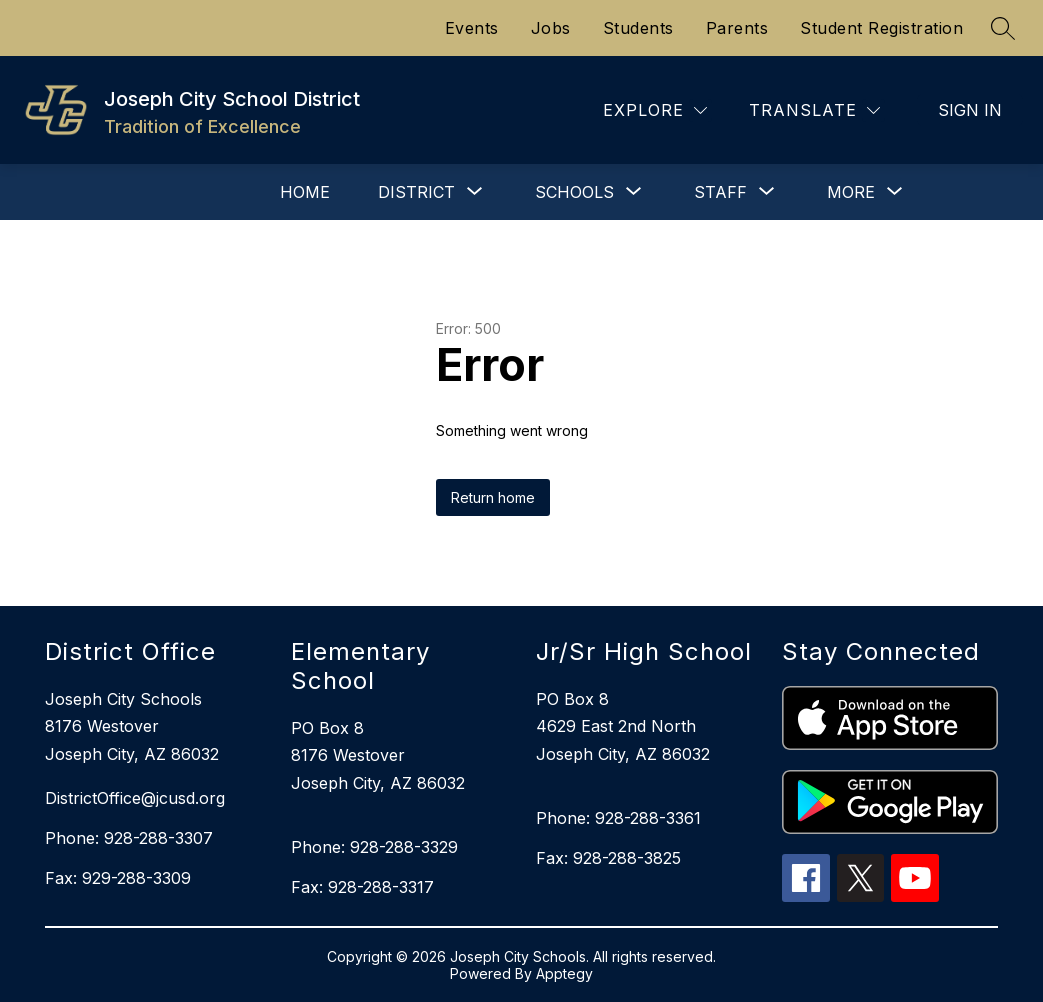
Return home (493, 497)
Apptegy (564, 973)
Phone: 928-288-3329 (374, 847)
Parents (737, 28)
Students (638, 28)
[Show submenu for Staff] (720, 192)
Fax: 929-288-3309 (118, 878)
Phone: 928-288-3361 (618, 818)
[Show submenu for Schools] (574, 192)
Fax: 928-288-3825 (608, 858)
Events (472, 28)
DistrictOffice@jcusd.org (135, 798)
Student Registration (881, 28)
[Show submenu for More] (851, 192)
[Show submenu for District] (416, 192)
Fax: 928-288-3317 (362, 887)
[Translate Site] (814, 110)
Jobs (551, 28)
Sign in (970, 110)
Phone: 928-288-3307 (129, 838)
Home (305, 192)
